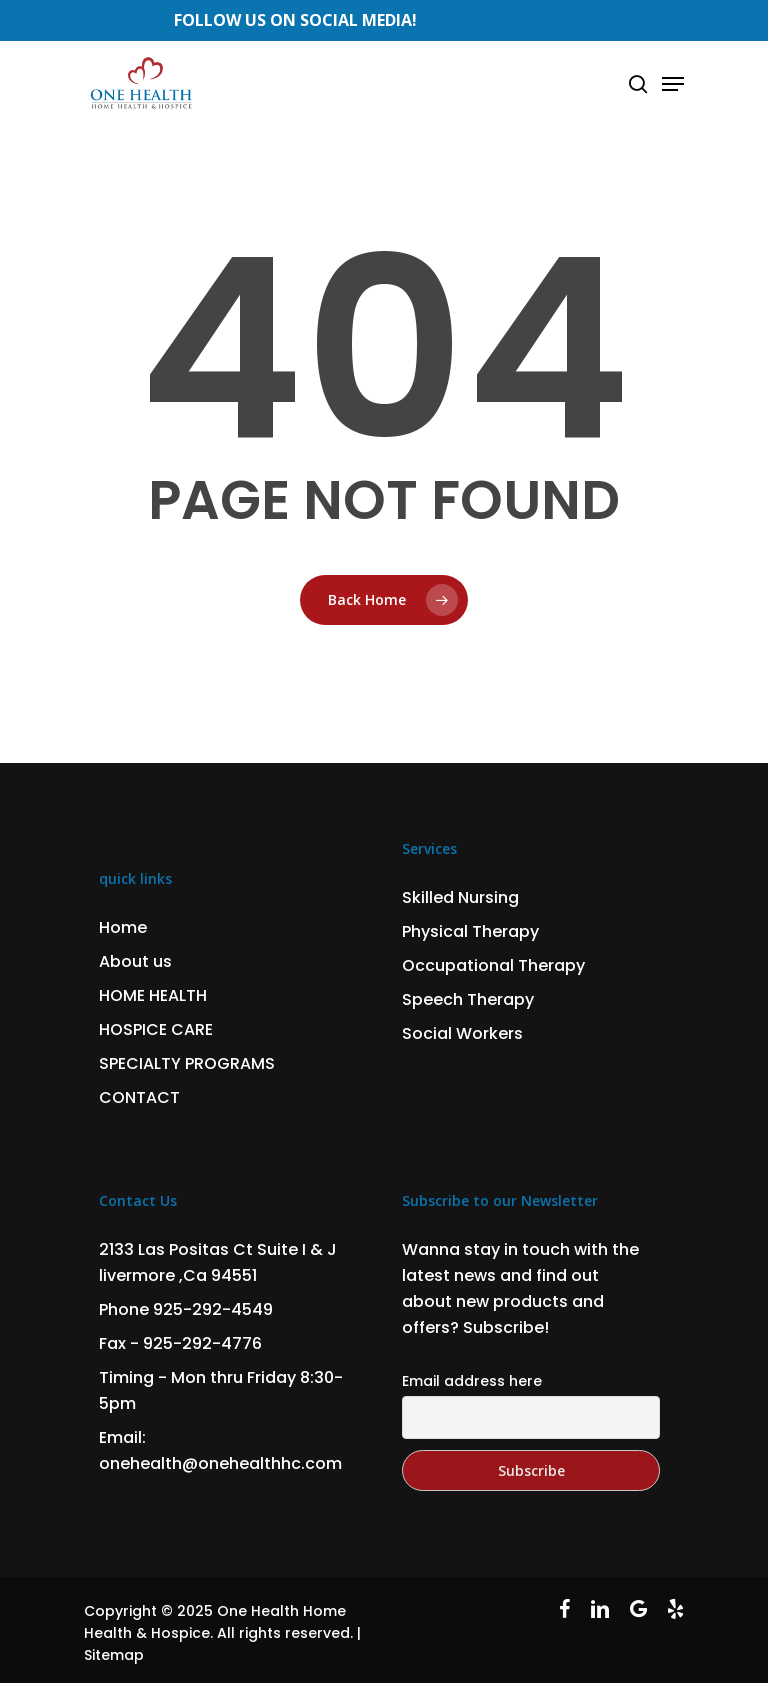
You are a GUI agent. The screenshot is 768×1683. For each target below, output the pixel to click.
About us (135, 961)
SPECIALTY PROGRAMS (187, 1063)
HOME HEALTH (153, 995)
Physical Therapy (470, 931)
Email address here (472, 1381)
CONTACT (139, 1097)
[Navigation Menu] (673, 84)
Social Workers (462, 1033)
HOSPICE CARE (156, 1029)
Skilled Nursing (460, 897)
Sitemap (114, 1655)
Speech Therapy (468, 999)
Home (123, 927)
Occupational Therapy (493, 965)
